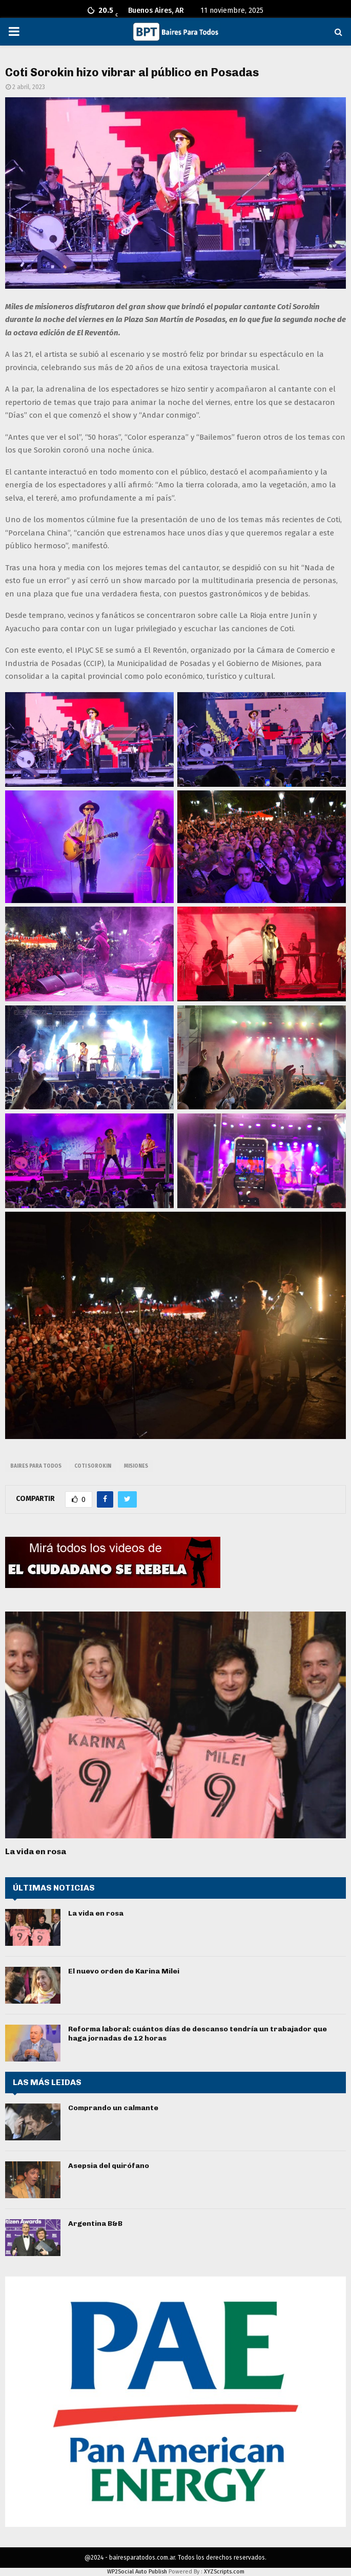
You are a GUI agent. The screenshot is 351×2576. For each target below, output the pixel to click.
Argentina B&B (95, 2223)
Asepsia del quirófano (108, 2165)
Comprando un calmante (113, 2107)
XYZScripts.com (224, 2571)
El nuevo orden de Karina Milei (123, 1971)
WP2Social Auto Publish (137, 2571)
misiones (136, 1466)
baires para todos (35, 1466)
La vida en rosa (35, 1851)
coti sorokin (92, 1466)
